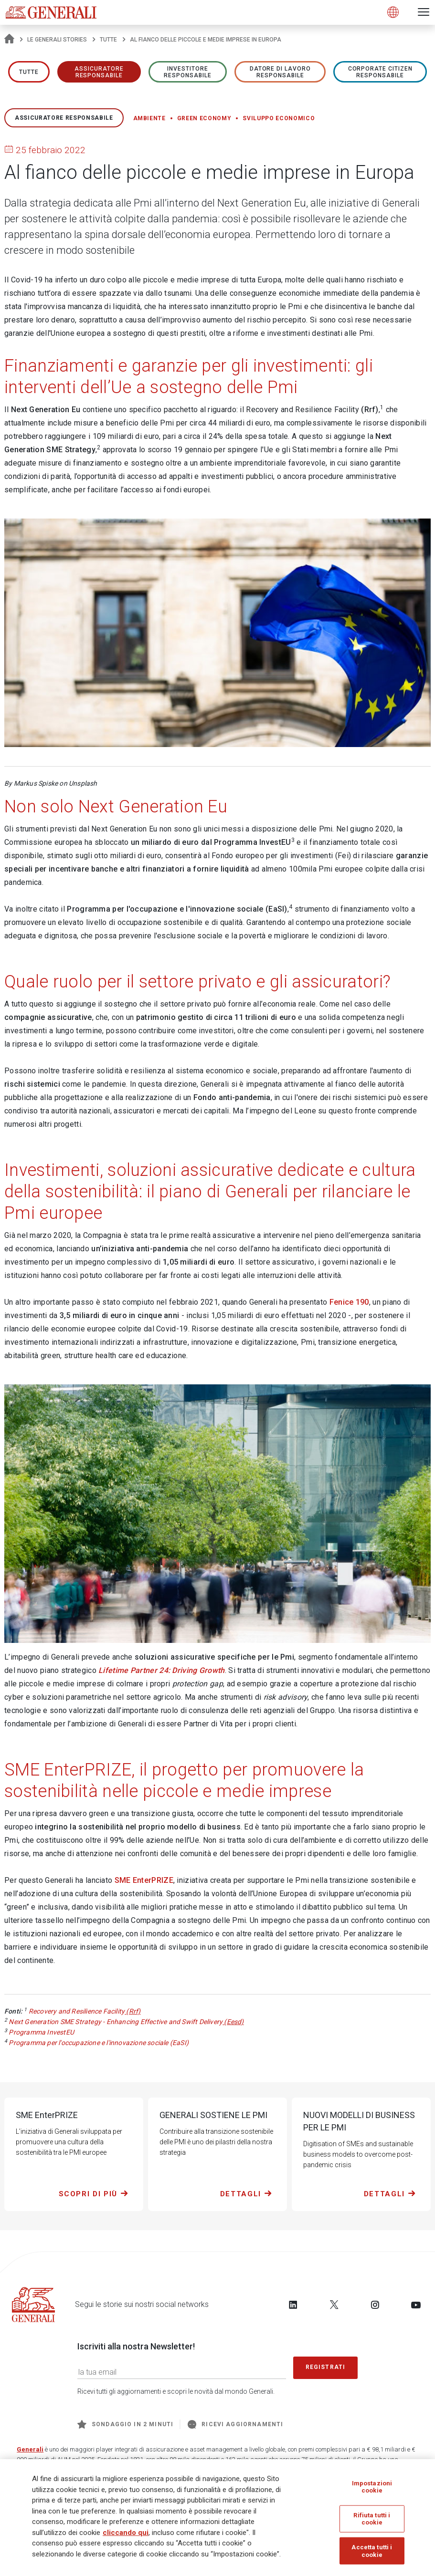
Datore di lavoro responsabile (280, 72)
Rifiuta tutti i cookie (371, 2519)
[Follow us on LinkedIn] (293, 2304)
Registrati (326, 2367)
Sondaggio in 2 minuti (125, 2424)
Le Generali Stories (57, 39)
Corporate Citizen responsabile (380, 72)
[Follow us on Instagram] (375, 2304)
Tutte (108, 39)
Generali (30, 2449)
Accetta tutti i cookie (371, 2551)
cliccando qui (126, 2532)
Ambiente (149, 118)
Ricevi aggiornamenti (235, 2424)
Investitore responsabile (188, 72)
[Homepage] (9, 39)
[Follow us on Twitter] (334, 2304)
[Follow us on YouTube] (416, 2304)
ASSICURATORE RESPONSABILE (99, 72)
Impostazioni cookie (372, 2486)
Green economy (204, 118)
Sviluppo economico (279, 118)
